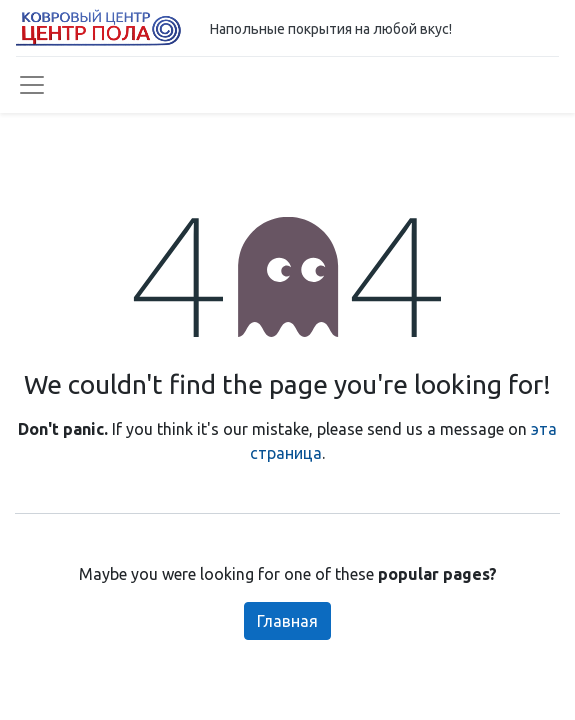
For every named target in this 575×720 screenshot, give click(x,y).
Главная (287, 621)
